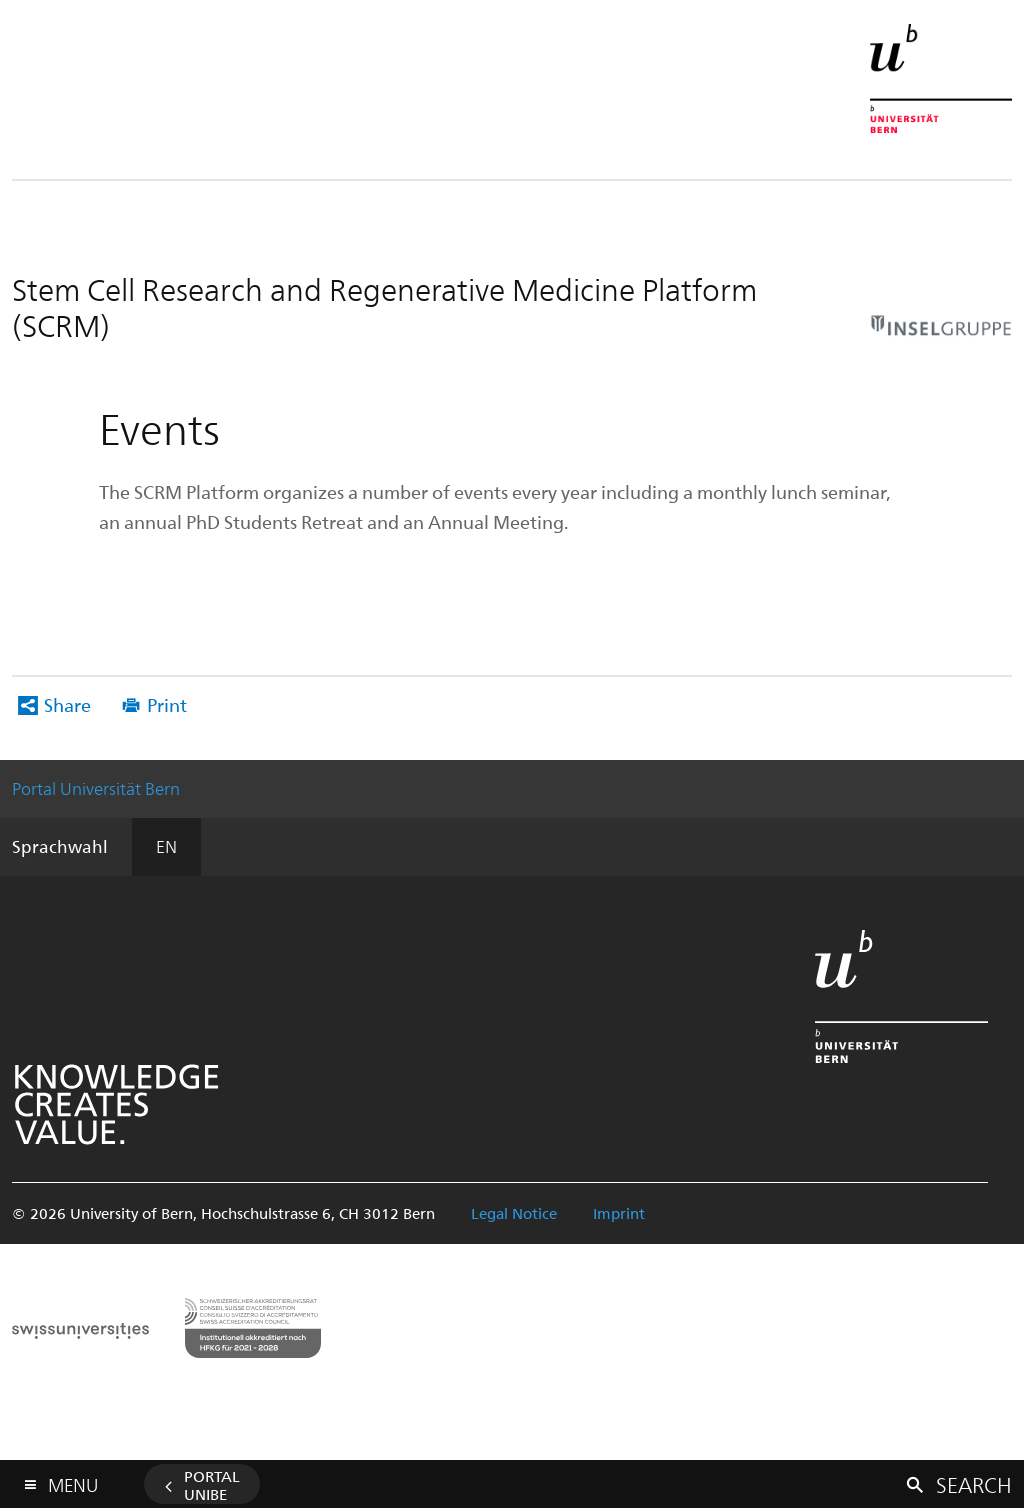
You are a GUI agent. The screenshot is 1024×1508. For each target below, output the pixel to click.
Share (67, 704)
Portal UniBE (212, 1485)
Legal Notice (514, 1213)
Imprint (619, 1213)
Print (167, 704)
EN (166, 846)
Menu (73, 1480)
